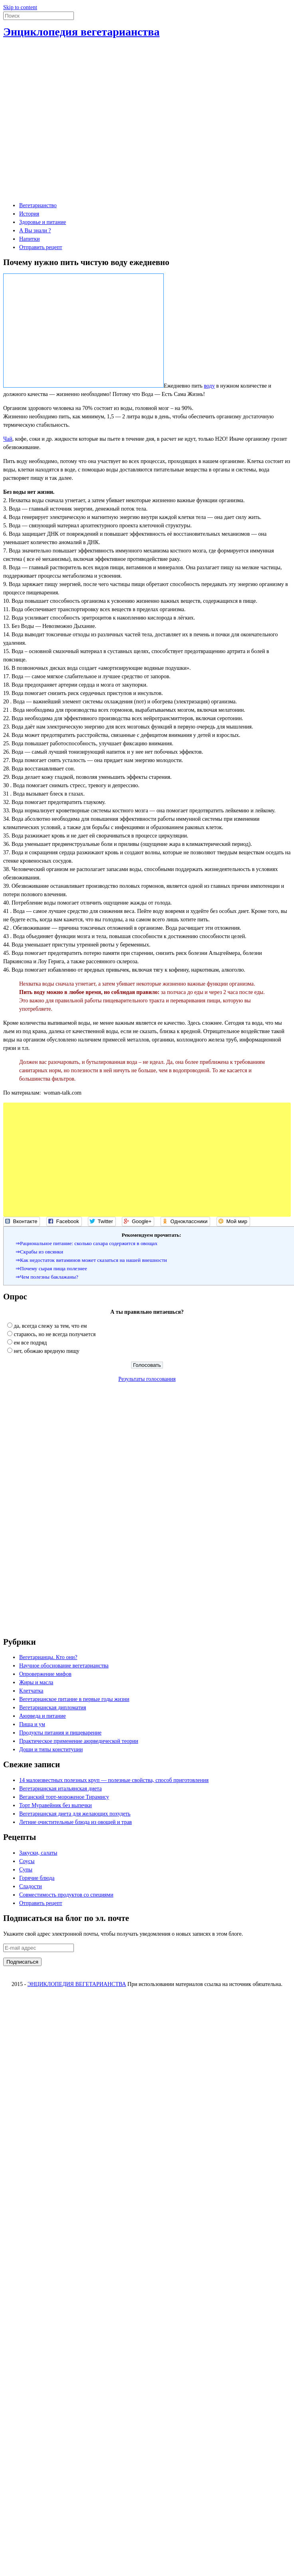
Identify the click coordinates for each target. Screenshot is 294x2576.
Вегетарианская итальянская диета (60, 1789)
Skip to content (20, 7)
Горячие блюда (36, 1878)
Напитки (29, 239)
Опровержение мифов (45, 1674)
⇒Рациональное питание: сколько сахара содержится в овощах (86, 1243)
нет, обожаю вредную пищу (46, 1351)
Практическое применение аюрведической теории (78, 1741)
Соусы (26, 1861)
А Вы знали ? (35, 231)
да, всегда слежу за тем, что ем (50, 1326)
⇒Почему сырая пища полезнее (51, 1268)
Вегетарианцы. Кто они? (48, 1657)
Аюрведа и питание (42, 1716)
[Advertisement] (75, 118)
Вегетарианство (38, 205)
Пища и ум (32, 1724)
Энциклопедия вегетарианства (81, 32)
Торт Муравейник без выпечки (55, 1805)
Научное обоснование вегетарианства (64, 1666)
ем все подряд (30, 1343)
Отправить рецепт (40, 247)
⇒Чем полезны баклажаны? (47, 1277)
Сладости (30, 1886)
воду (209, 386)
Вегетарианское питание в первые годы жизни (74, 1699)
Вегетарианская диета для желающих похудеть (75, 1814)
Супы (25, 1870)
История (29, 214)
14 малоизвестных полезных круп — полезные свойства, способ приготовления (114, 1780)
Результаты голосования (146, 1379)
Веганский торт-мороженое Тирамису (64, 1797)
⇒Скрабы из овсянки (39, 1252)
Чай (7, 439)
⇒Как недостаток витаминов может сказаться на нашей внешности (91, 1260)
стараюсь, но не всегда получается (55, 1334)
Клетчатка (31, 1691)
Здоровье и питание (42, 222)
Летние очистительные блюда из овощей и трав (75, 1822)
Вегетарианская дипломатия (52, 1708)
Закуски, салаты (38, 1853)
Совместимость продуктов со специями (66, 1895)
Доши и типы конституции (51, 1749)
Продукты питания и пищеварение (60, 1733)
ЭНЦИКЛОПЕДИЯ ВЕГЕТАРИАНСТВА (77, 1984)
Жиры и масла (36, 1682)
